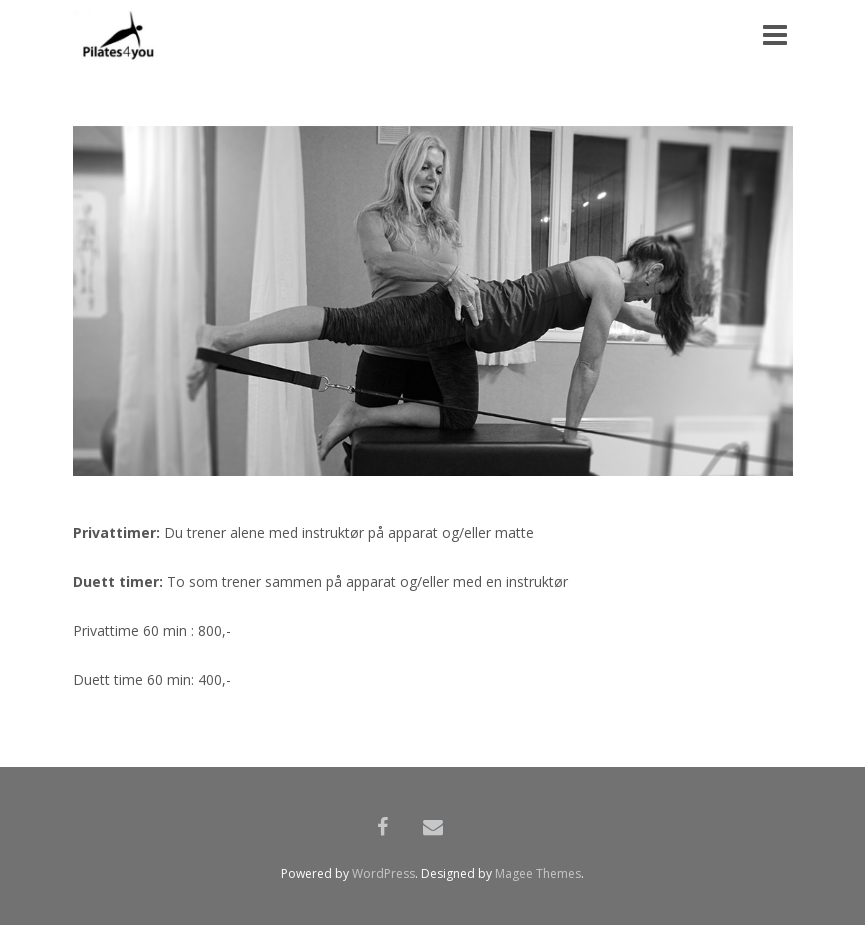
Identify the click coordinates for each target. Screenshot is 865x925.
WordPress (383, 873)
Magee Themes (538, 873)
